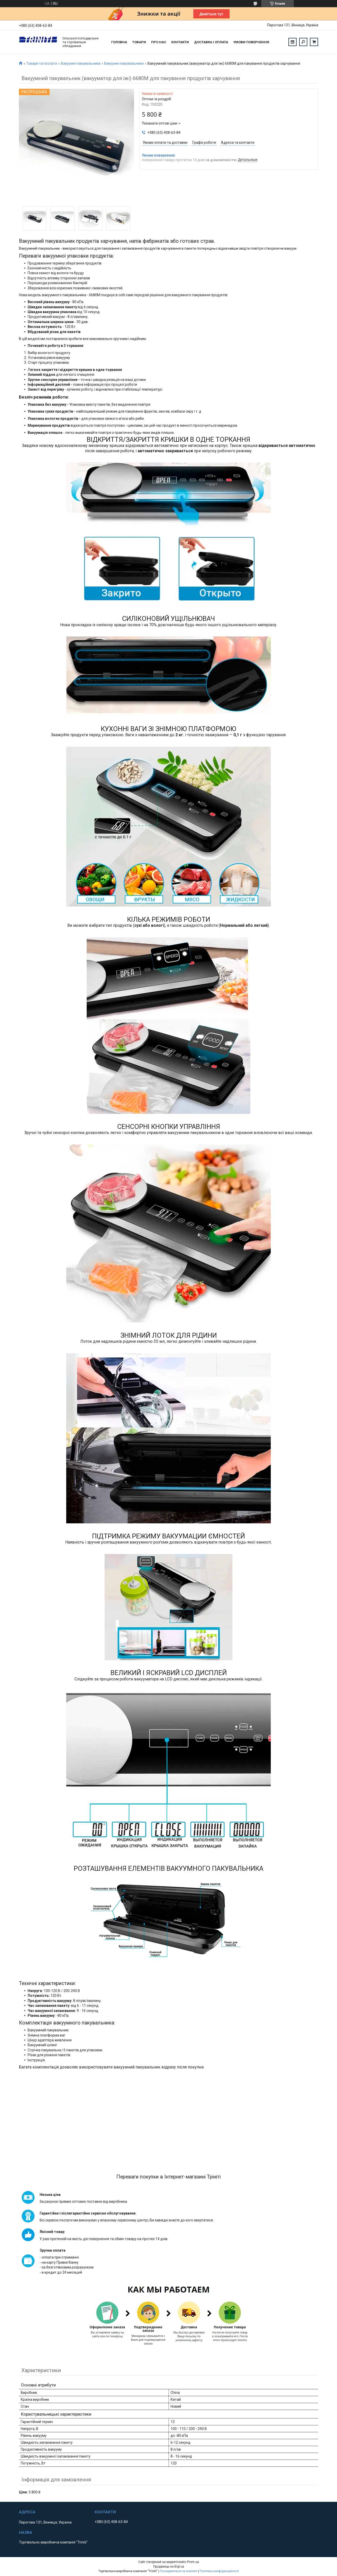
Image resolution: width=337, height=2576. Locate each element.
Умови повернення (251, 42)
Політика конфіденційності (219, 2571)
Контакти (180, 42)
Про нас (158, 42)
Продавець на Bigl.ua (168, 2566)
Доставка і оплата (211, 42)
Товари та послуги (41, 63)
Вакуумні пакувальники (80, 63)
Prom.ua (193, 2562)
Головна (119, 42)
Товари (139, 42)
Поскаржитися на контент (178, 2571)
